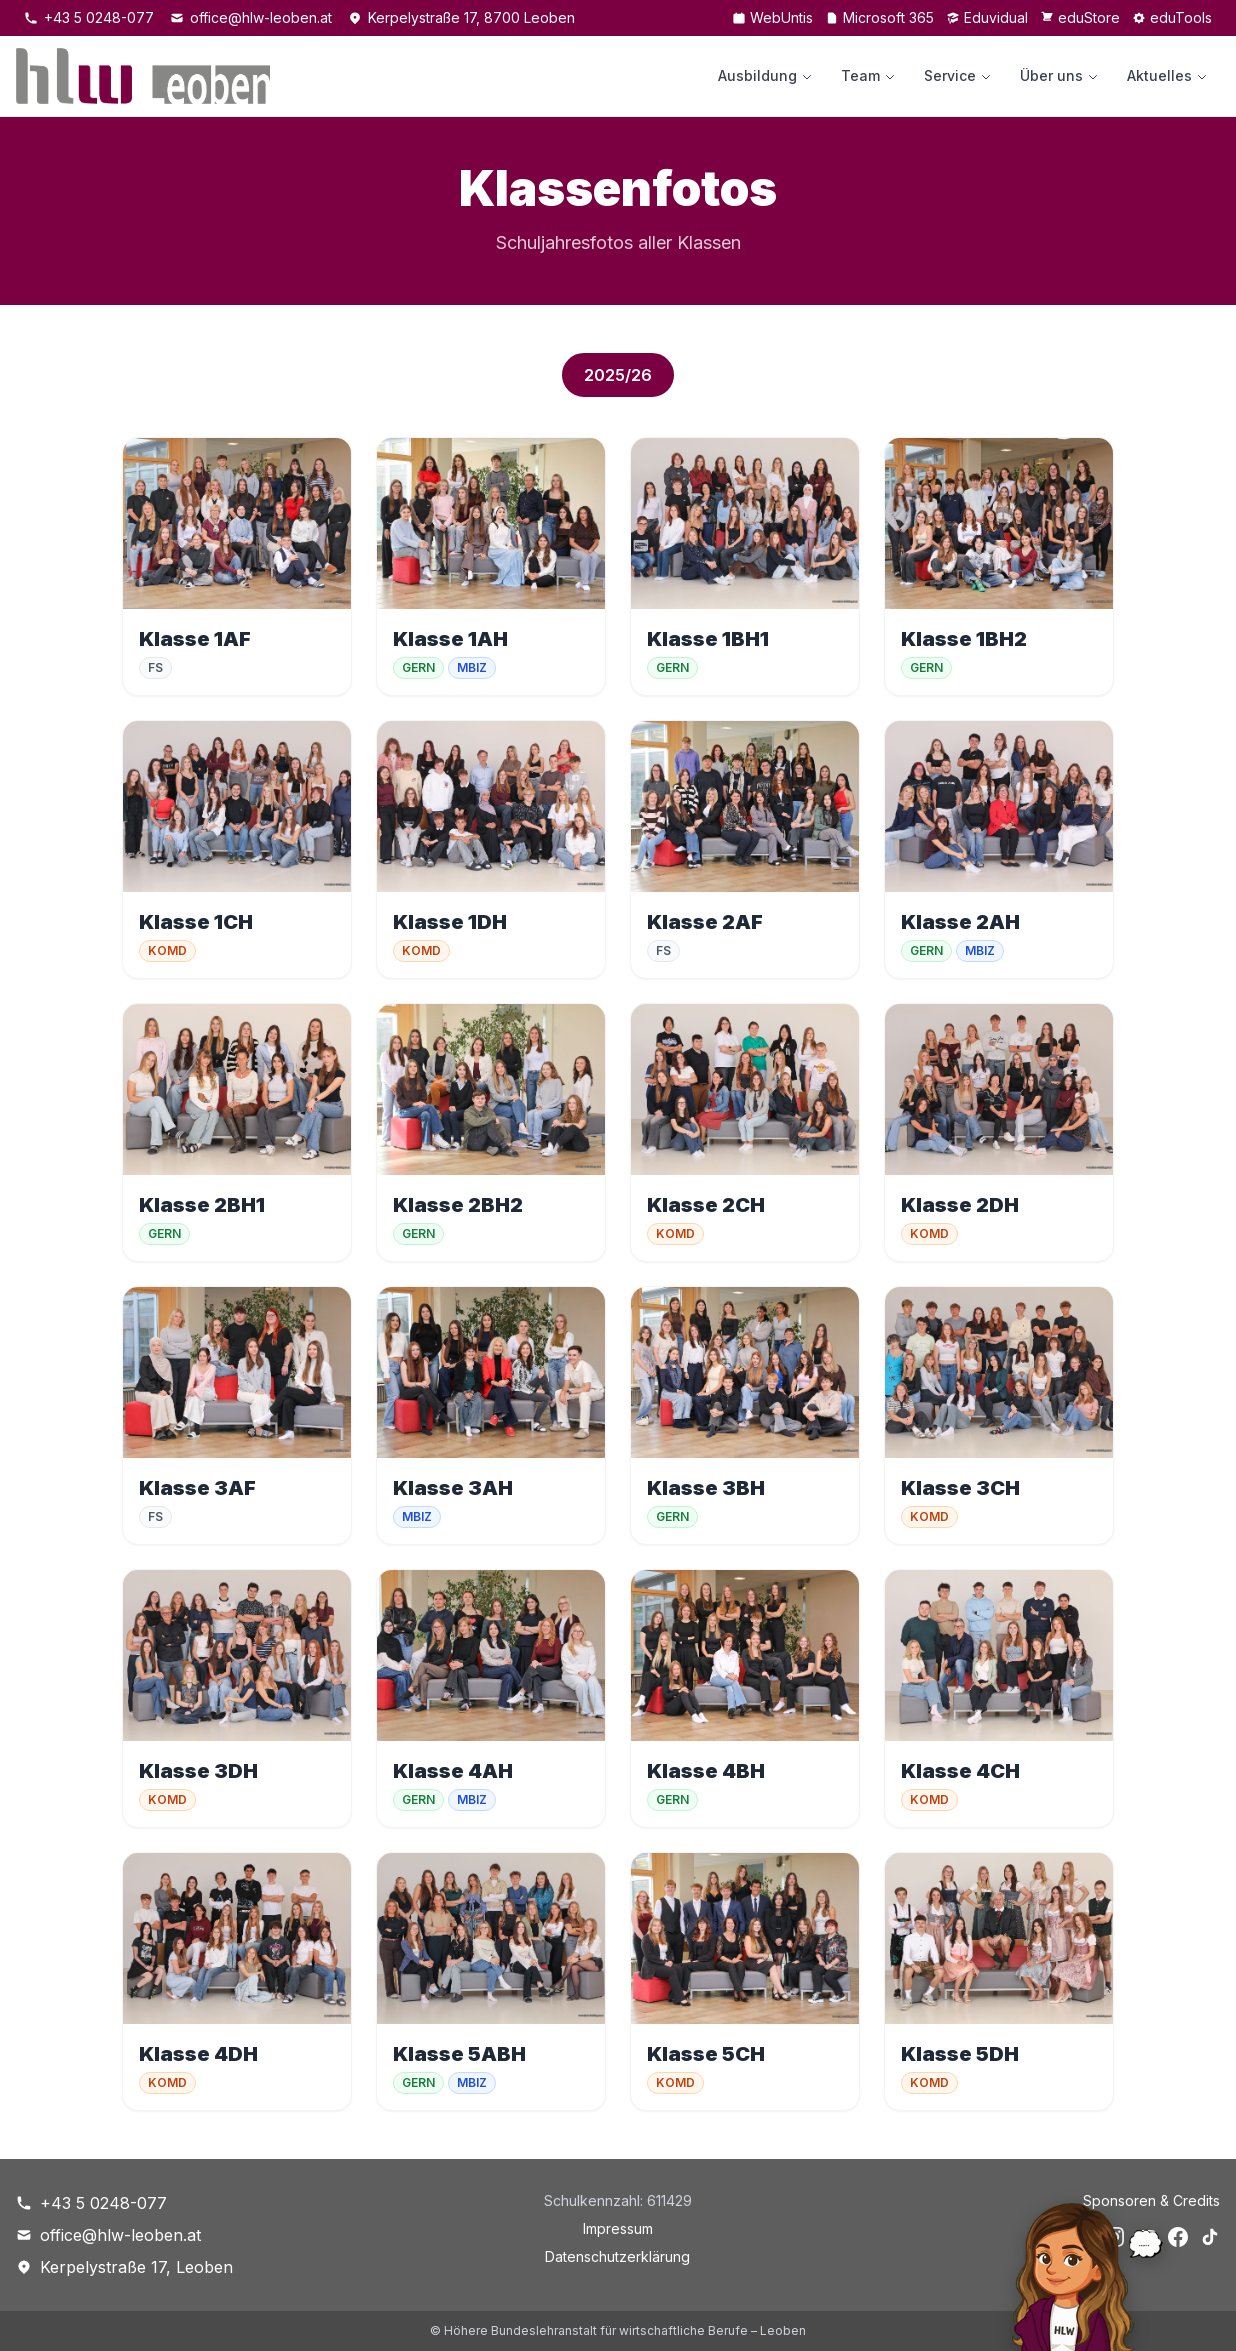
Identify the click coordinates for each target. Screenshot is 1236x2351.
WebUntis (772, 17)
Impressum (618, 2228)
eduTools (1172, 17)
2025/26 (618, 375)
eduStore (1080, 17)
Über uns (1059, 75)
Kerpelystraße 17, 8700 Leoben (461, 17)
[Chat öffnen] (1063, 2272)
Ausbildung (765, 75)
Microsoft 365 (879, 17)
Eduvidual (987, 17)
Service (958, 75)
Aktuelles (1167, 75)
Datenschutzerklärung (617, 2256)
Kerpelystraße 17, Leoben (124, 2267)
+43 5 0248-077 (89, 17)
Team (868, 75)
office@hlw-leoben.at (251, 17)
